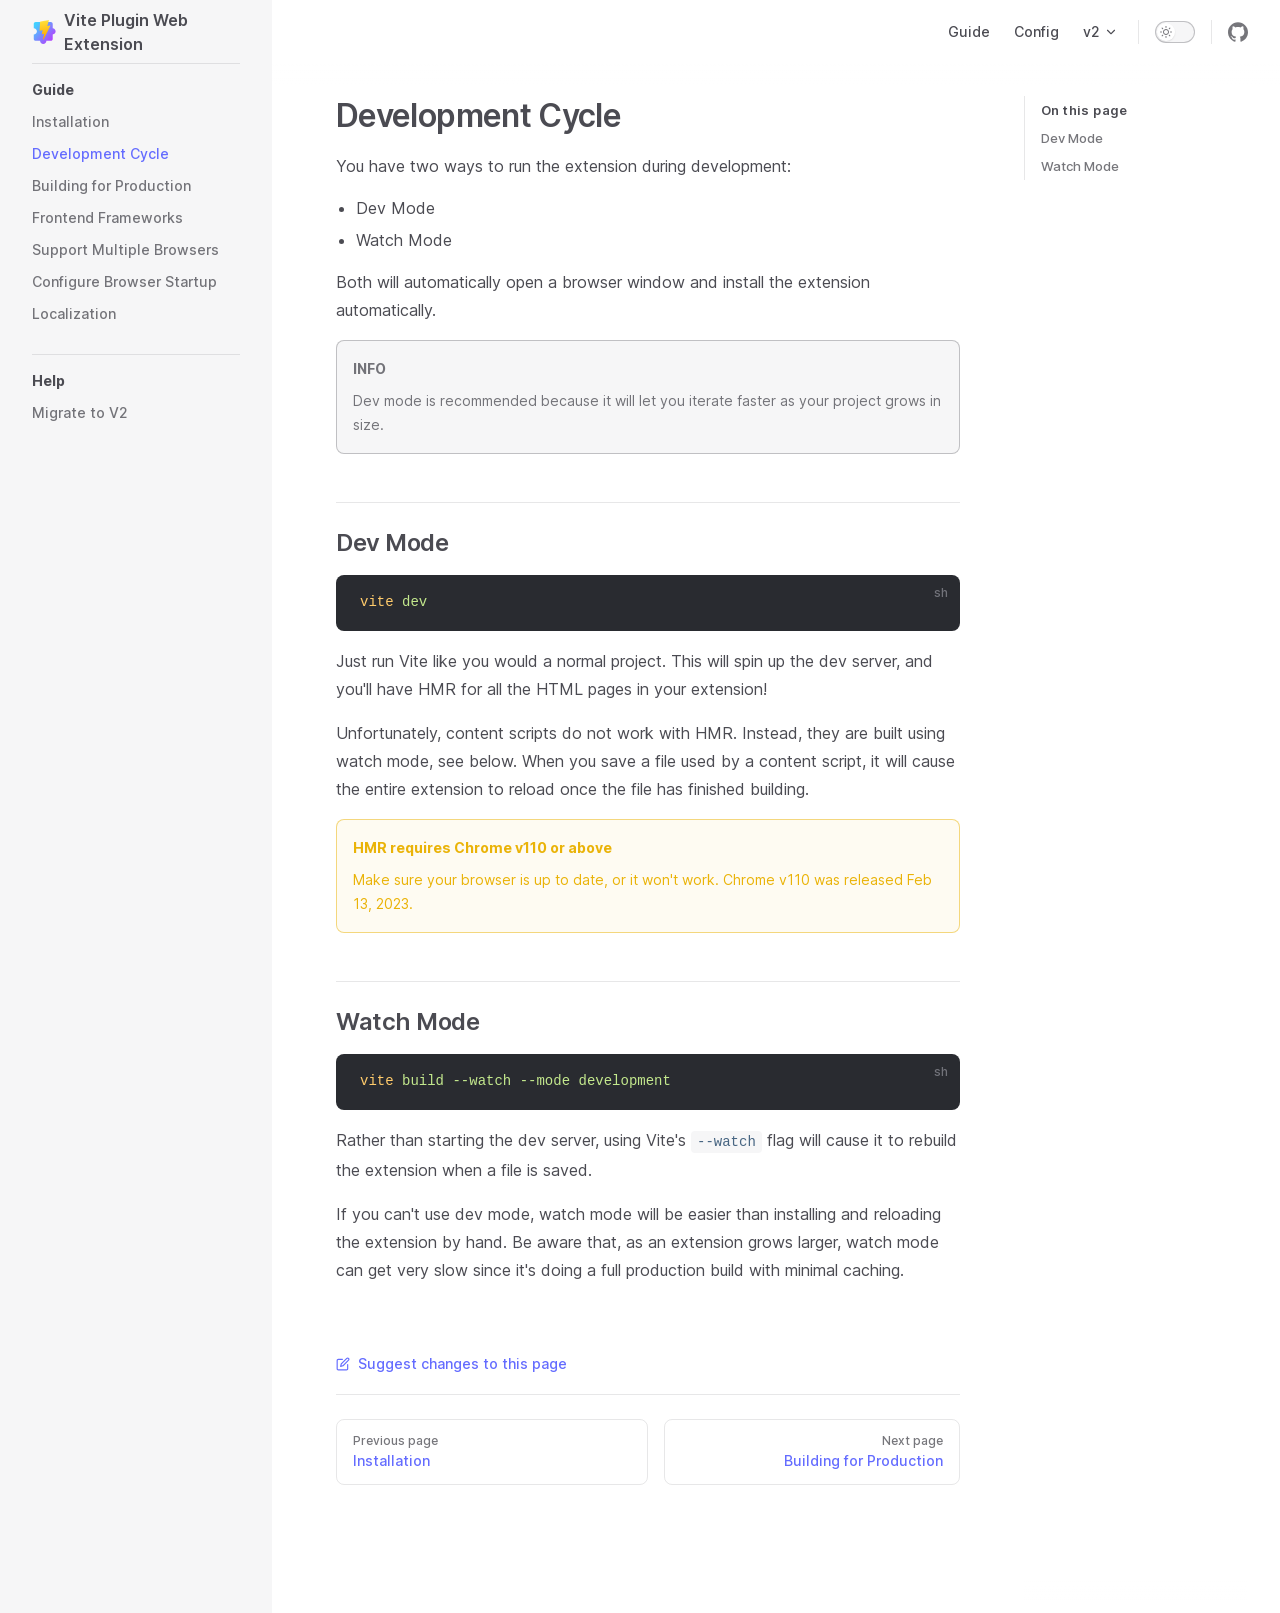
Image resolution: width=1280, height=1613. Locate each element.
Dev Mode (1072, 138)
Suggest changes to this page (451, 1363)
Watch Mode (1080, 166)
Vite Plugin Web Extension (110, 32)
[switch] (1175, 32)
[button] (136, 90)
